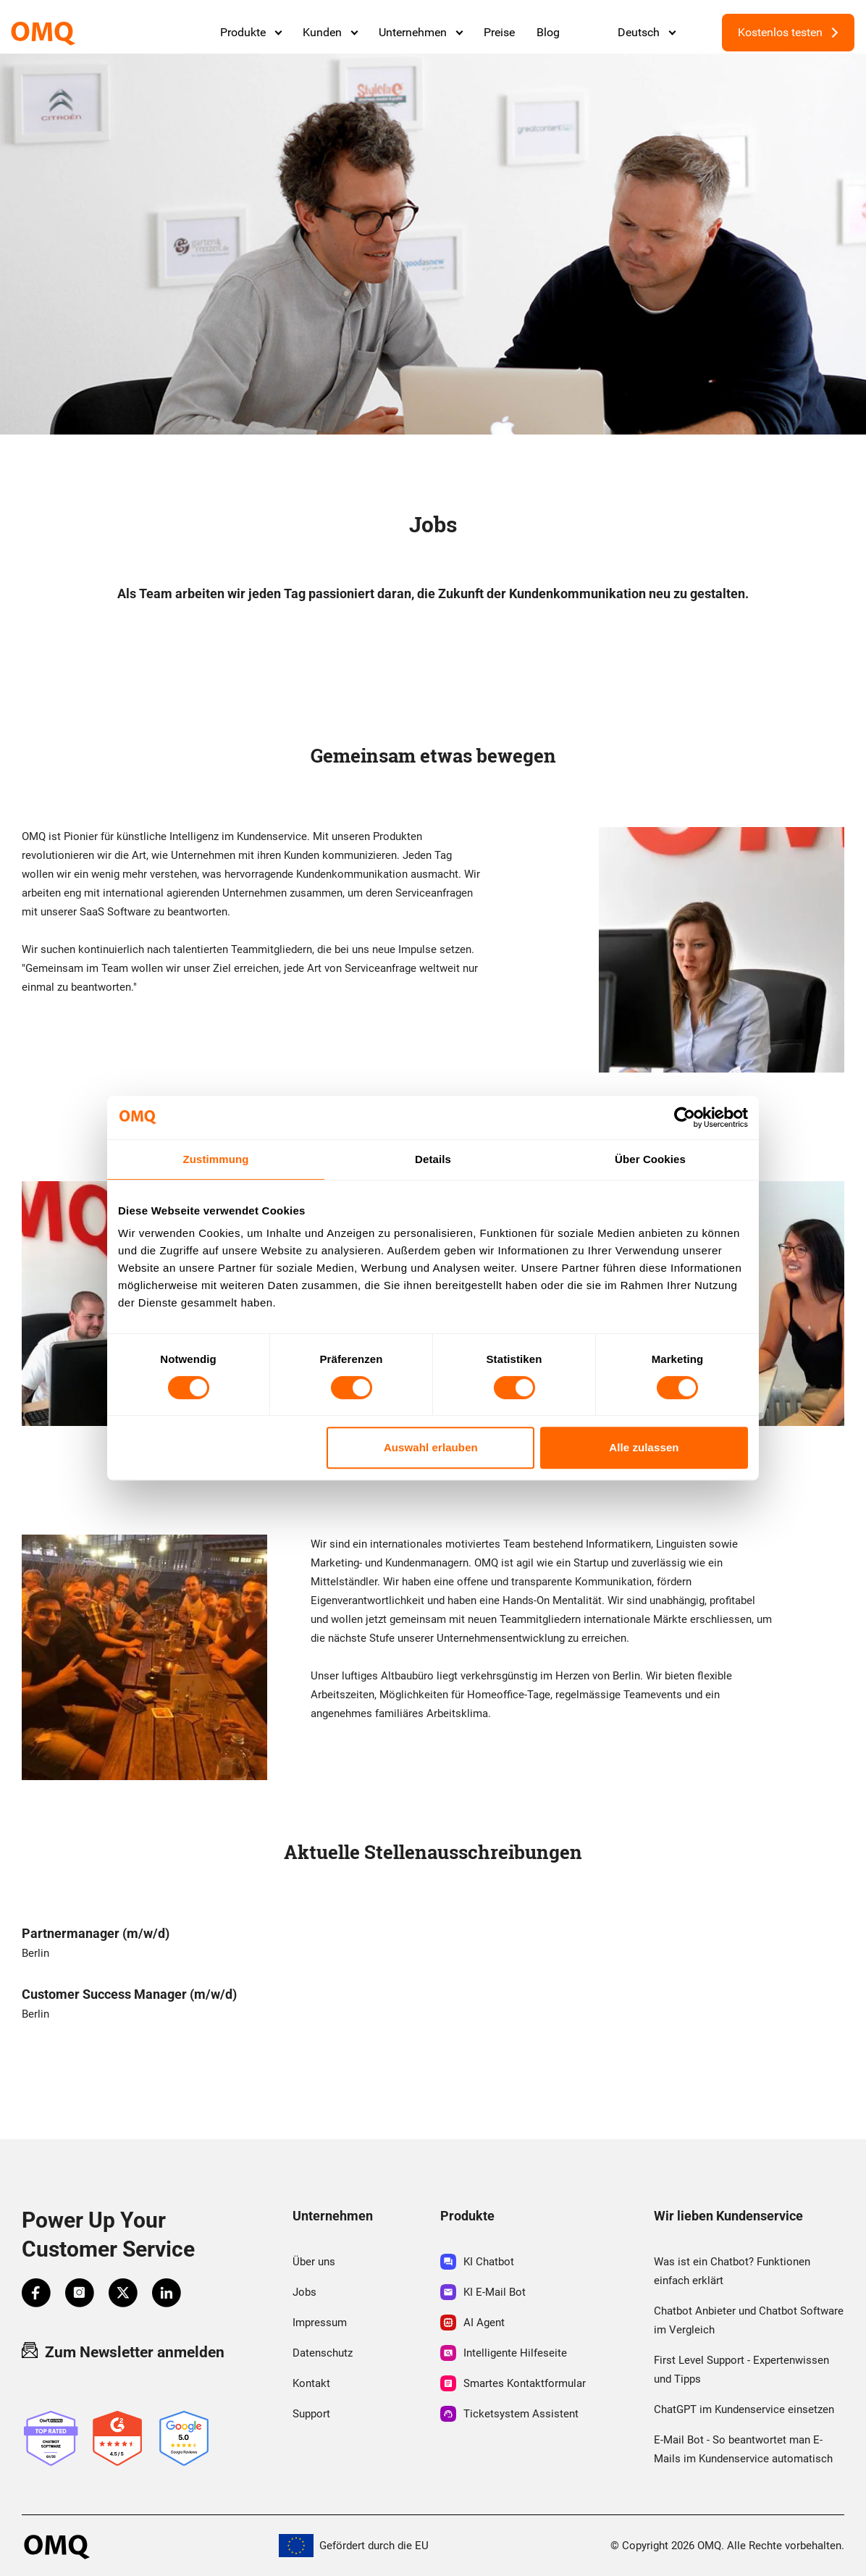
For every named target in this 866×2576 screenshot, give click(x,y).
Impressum (320, 2322)
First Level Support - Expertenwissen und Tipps (741, 2370)
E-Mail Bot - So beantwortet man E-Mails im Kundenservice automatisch (743, 2449)
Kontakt (311, 2383)
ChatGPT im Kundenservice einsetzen (744, 2409)
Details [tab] (433, 1159)
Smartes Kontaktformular (513, 2383)
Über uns (314, 2261)
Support (311, 2413)
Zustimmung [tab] (216, 1159)
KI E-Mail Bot (483, 2292)
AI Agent (472, 2322)
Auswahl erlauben (431, 1447)
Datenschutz (323, 2352)
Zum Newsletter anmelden (123, 2351)
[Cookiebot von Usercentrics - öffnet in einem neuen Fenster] (684, 1117)
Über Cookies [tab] (650, 1159)
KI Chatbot (477, 2262)
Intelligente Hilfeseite (503, 2353)
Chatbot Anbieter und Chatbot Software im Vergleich (749, 2320)
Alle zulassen (643, 1447)
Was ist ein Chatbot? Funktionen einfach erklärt (732, 2271)
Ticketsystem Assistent (509, 2414)
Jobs (304, 2292)
